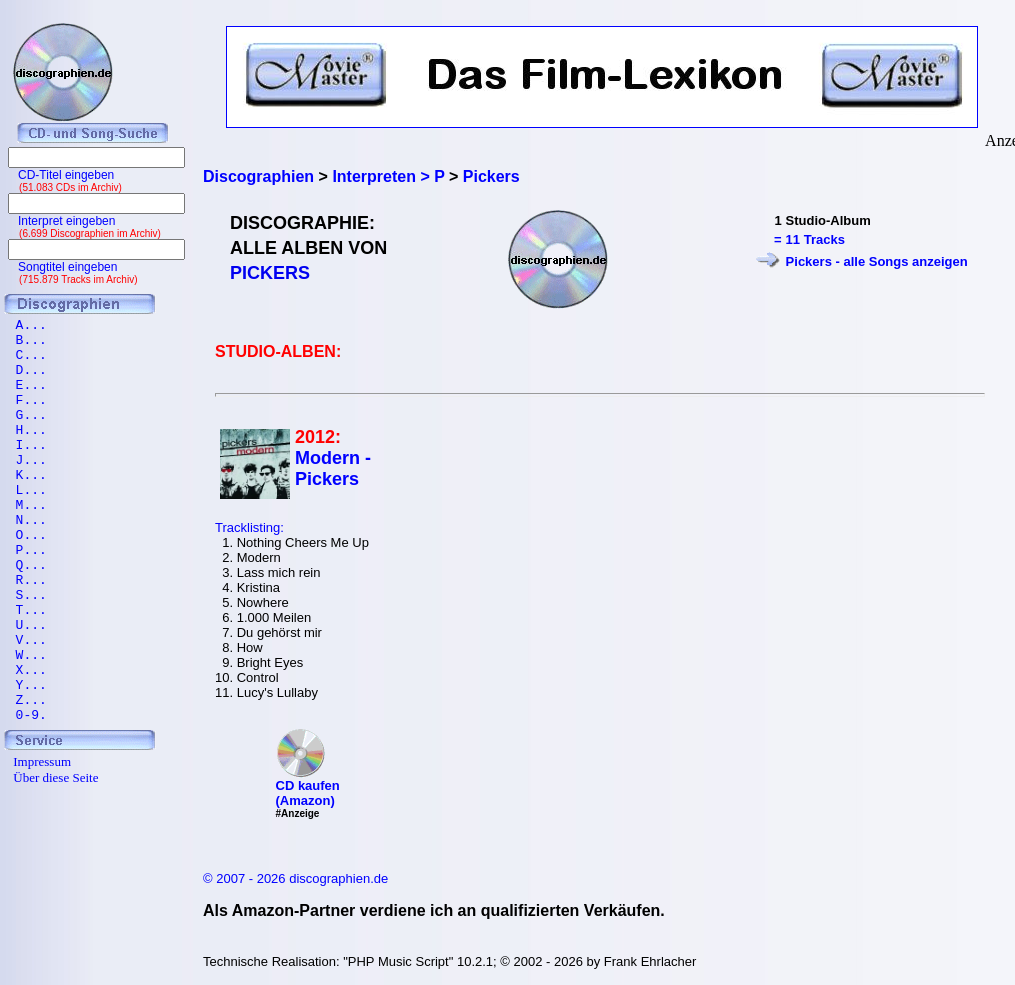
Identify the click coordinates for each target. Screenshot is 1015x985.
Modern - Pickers (333, 468)
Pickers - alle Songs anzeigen (877, 261)
